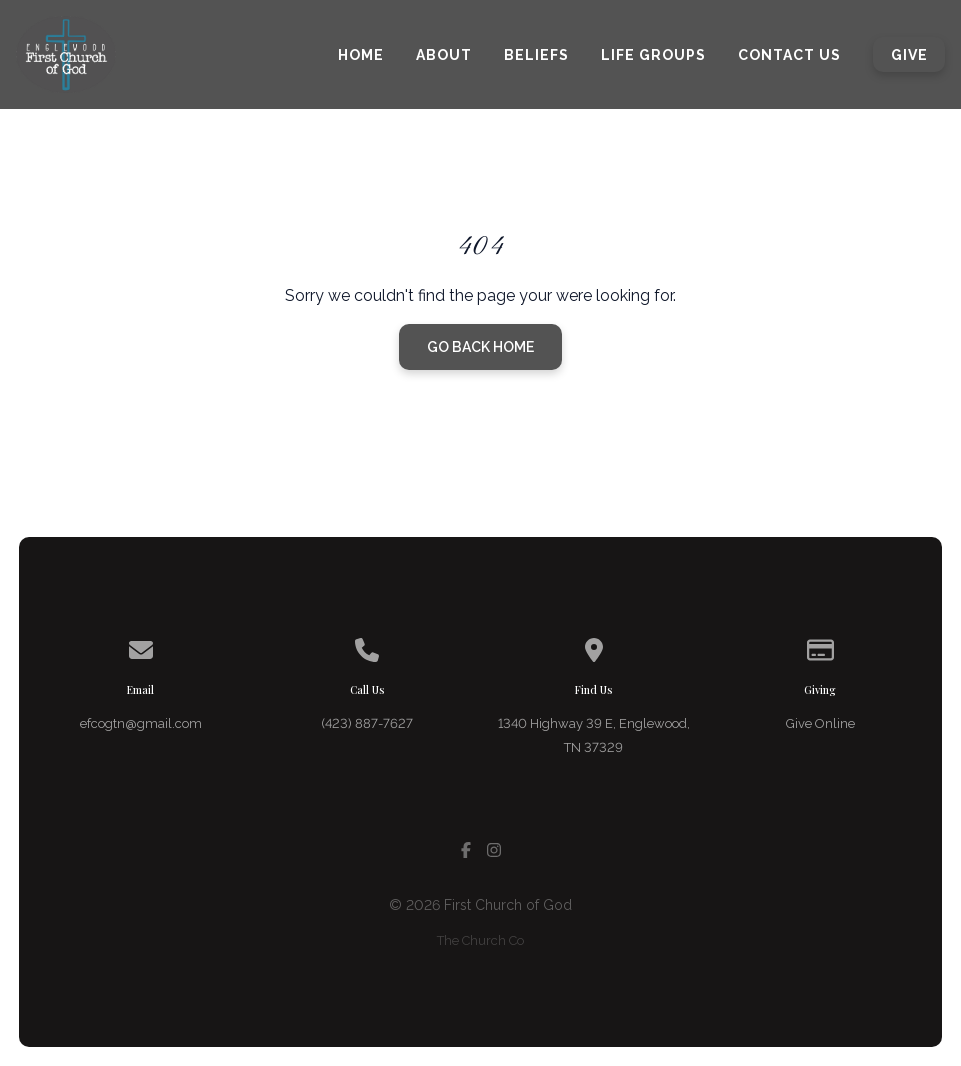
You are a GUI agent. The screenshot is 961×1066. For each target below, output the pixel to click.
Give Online (820, 723)
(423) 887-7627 (367, 723)
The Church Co (480, 940)
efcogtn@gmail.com (141, 723)
